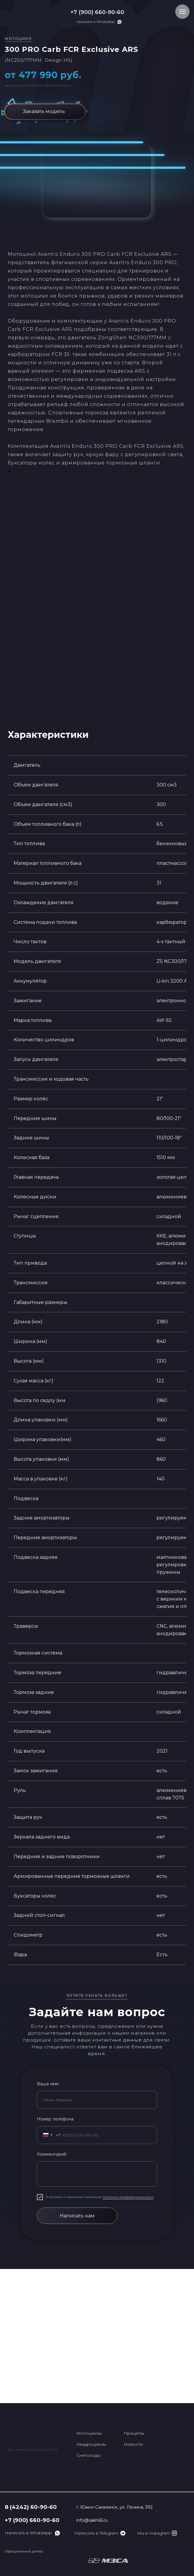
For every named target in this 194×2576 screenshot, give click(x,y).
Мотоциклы (89, 2433)
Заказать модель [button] (44, 111)
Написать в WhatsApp (95, 21)
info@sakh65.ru (92, 2520)
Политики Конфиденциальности (128, 2197)
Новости (133, 2444)
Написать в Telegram (96, 2533)
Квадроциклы (91, 2444)
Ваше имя (47, 2083)
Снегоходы (88, 2455)
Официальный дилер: (24, 2551)
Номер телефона (55, 2119)
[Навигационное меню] (182, 12)
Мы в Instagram (153, 2533)
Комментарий (51, 2154)
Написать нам (77, 2216)
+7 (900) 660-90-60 (97, 12)
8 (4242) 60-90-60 (31, 2507)
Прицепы (134, 2433)
